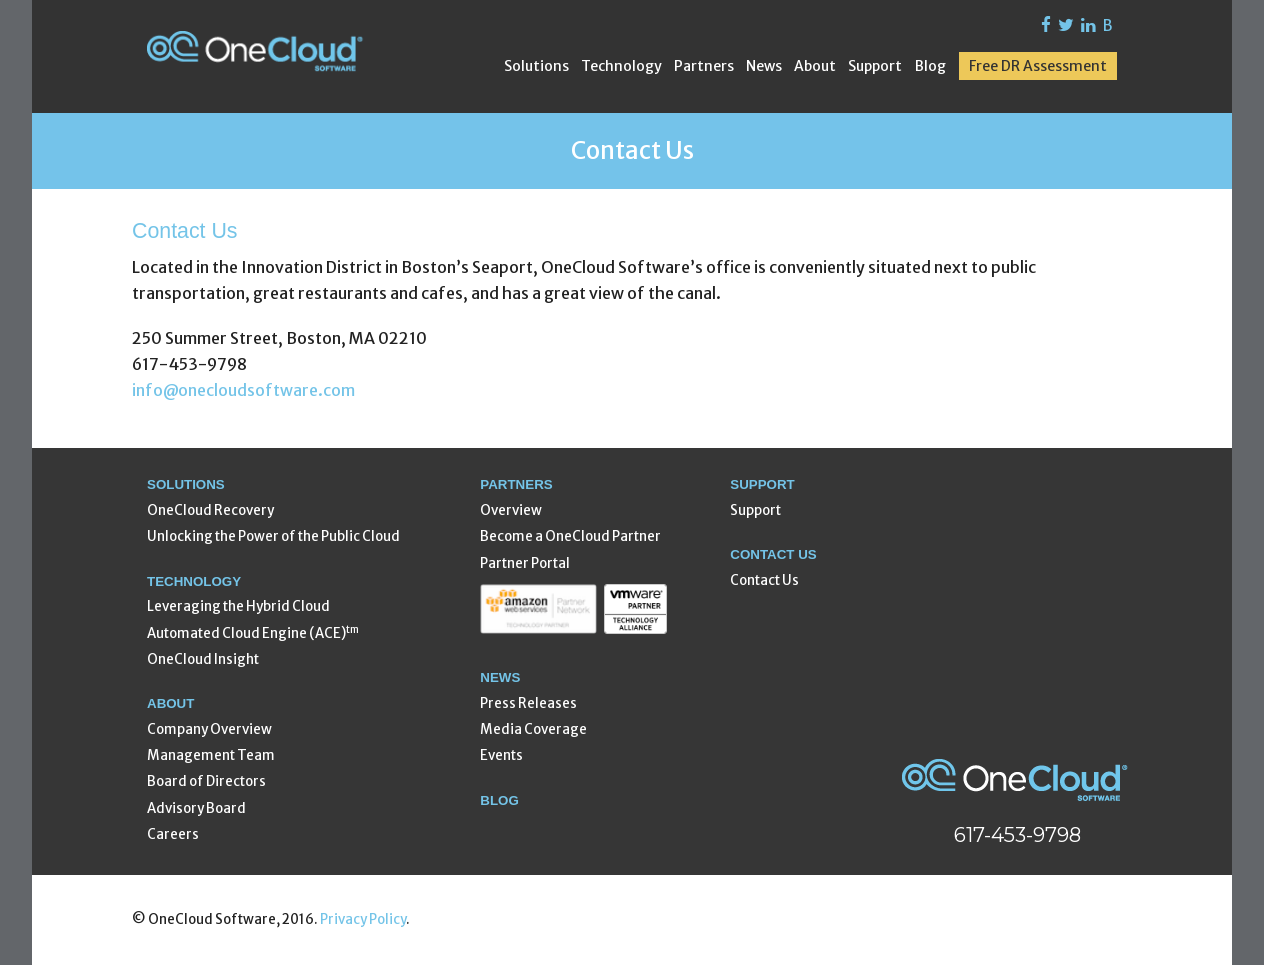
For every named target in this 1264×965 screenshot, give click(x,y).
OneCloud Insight (203, 659)
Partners (704, 66)
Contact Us (764, 580)
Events (501, 755)
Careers (173, 834)
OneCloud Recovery (210, 510)
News (764, 66)
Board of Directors (206, 781)
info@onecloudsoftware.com (243, 390)
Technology (621, 66)
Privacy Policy (363, 919)
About (815, 66)
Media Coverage (533, 729)
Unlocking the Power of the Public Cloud (273, 536)
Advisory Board (196, 808)
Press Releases (528, 703)
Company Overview (209, 729)
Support (875, 66)
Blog (930, 66)
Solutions (536, 66)
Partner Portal (525, 563)
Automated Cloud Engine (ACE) (253, 632)
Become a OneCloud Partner (570, 536)
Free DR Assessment (1038, 66)
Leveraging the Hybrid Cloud (238, 606)
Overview (511, 510)
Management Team (211, 755)
